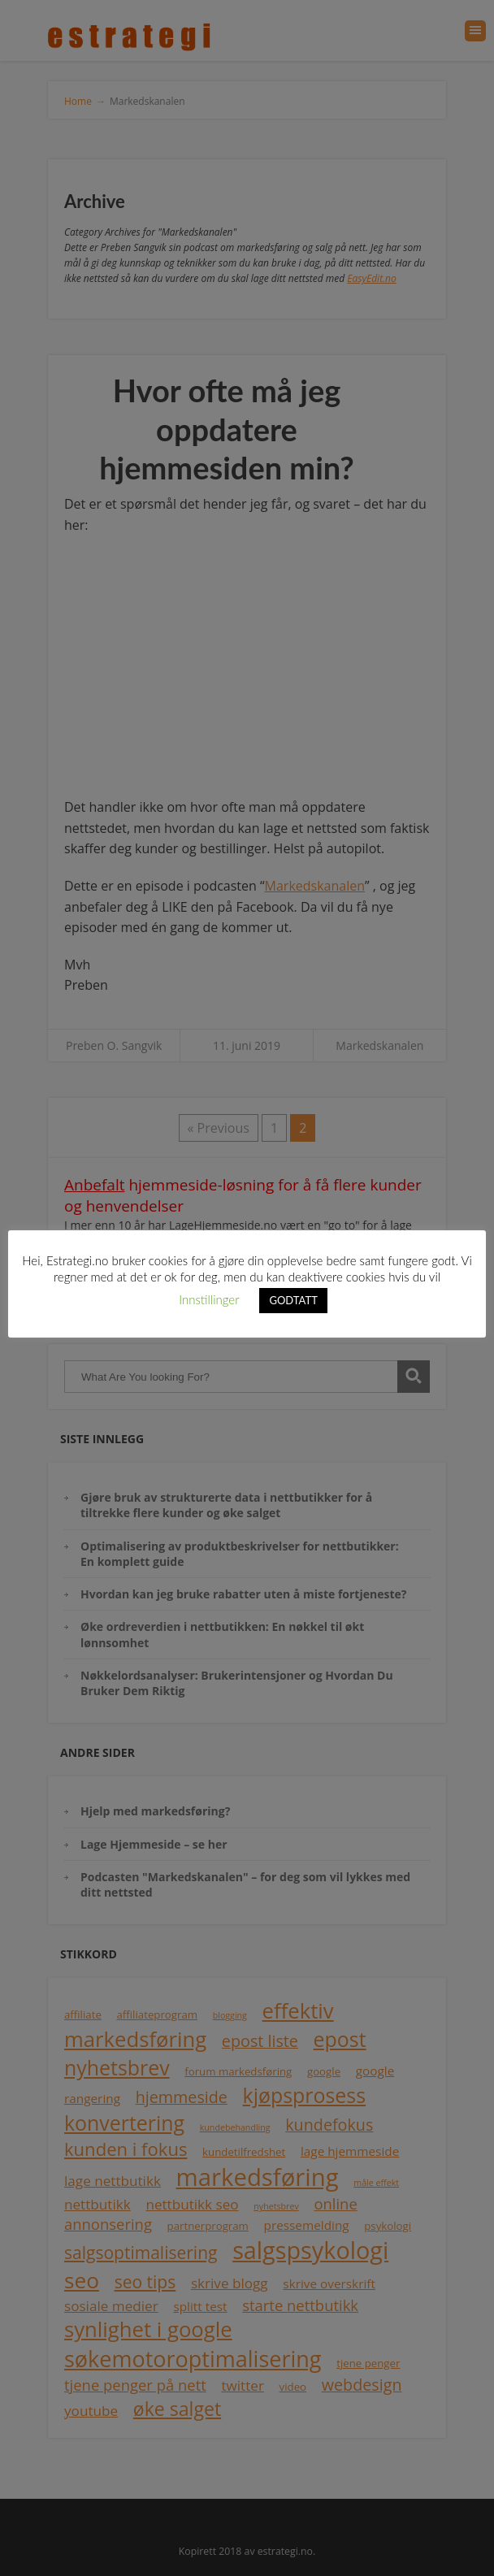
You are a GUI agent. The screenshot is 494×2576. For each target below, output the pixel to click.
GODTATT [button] (293, 1300)
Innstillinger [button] (209, 1299)
